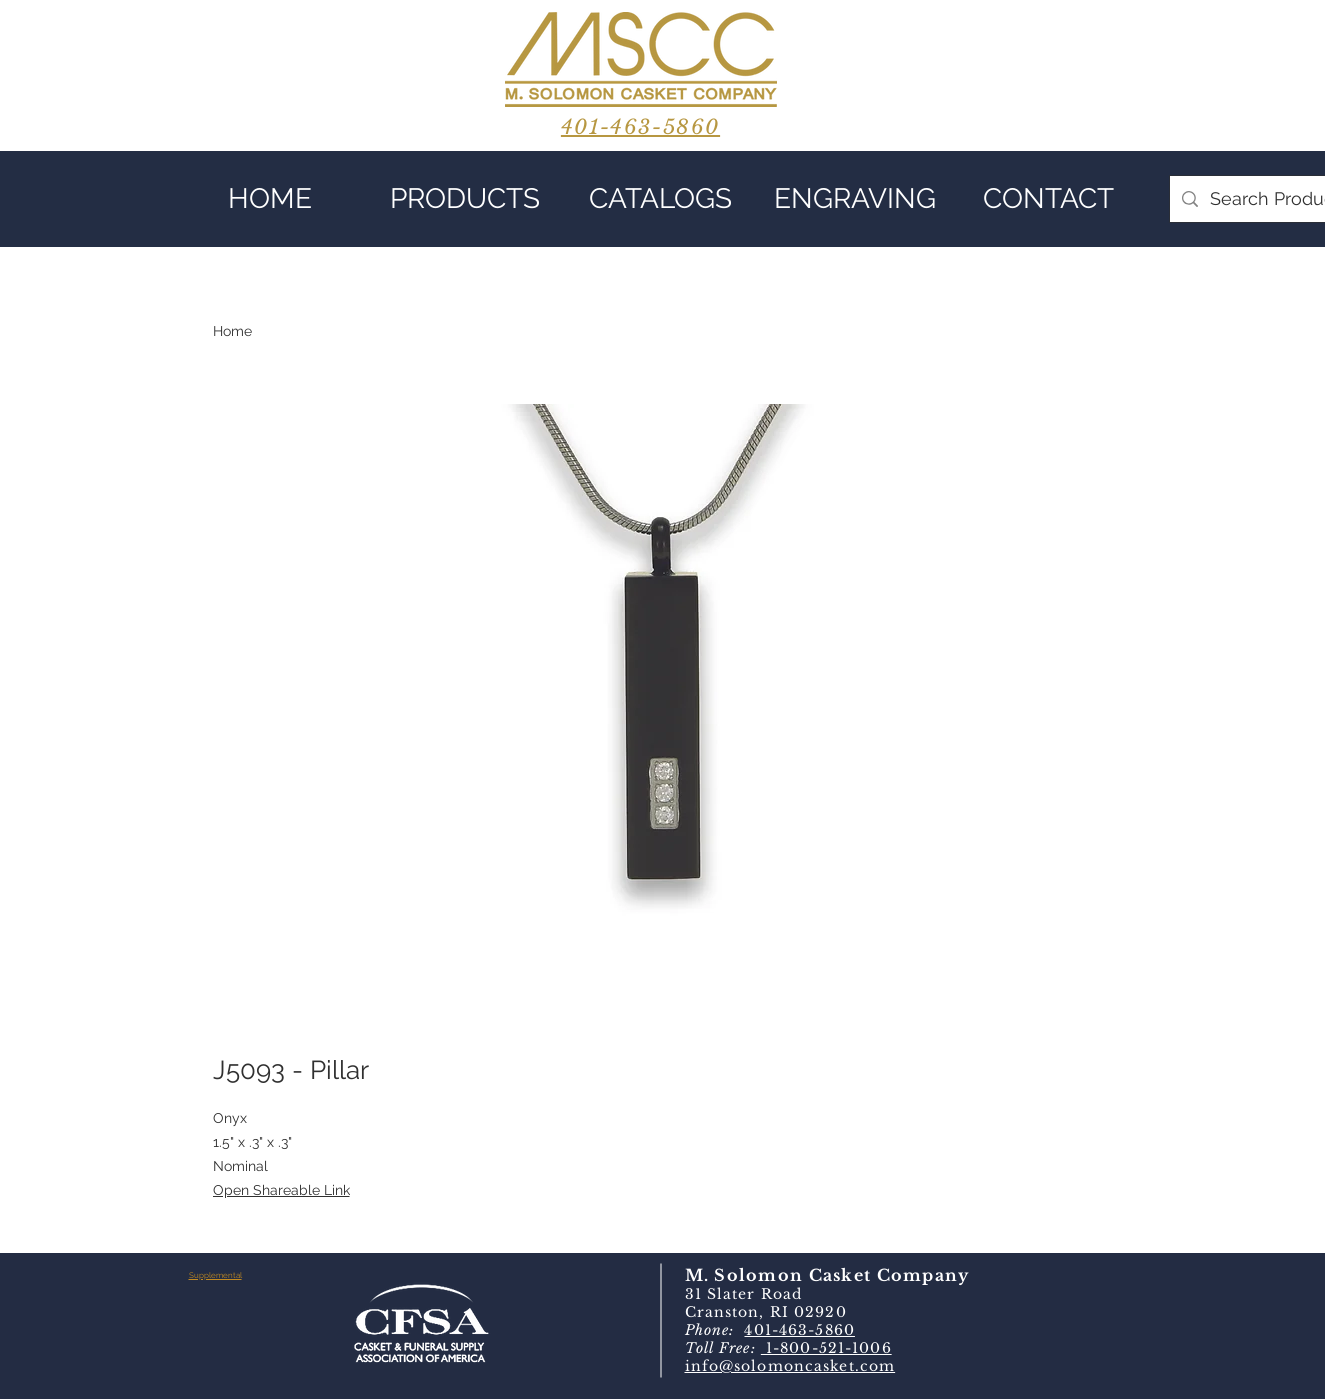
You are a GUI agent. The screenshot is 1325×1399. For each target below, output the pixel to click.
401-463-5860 (799, 1330)
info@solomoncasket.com (790, 1366)
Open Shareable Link (281, 1190)
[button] (465, 199)
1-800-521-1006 (826, 1348)
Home (232, 331)
